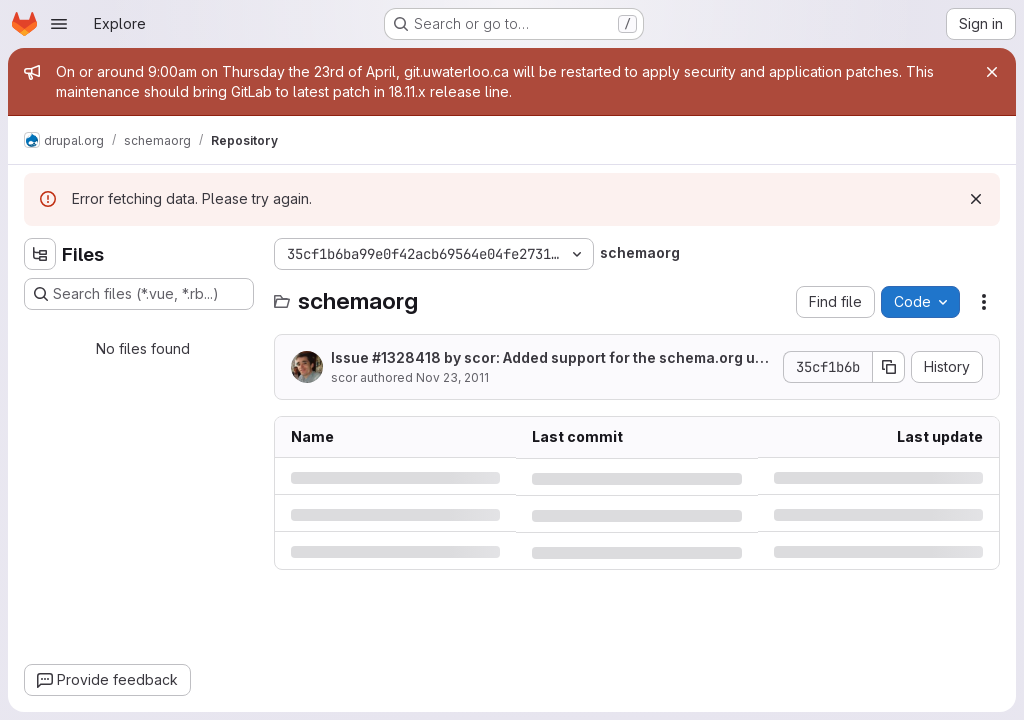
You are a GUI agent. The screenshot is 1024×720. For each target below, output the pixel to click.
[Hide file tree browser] (40, 254)
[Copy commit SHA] (889, 367)
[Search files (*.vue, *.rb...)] (139, 294)
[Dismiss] (976, 199)
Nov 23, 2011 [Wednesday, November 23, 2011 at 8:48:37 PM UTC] (452, 377)
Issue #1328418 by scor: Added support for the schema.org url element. (548, 358)
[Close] (992, 72)
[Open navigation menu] (59, 24)
